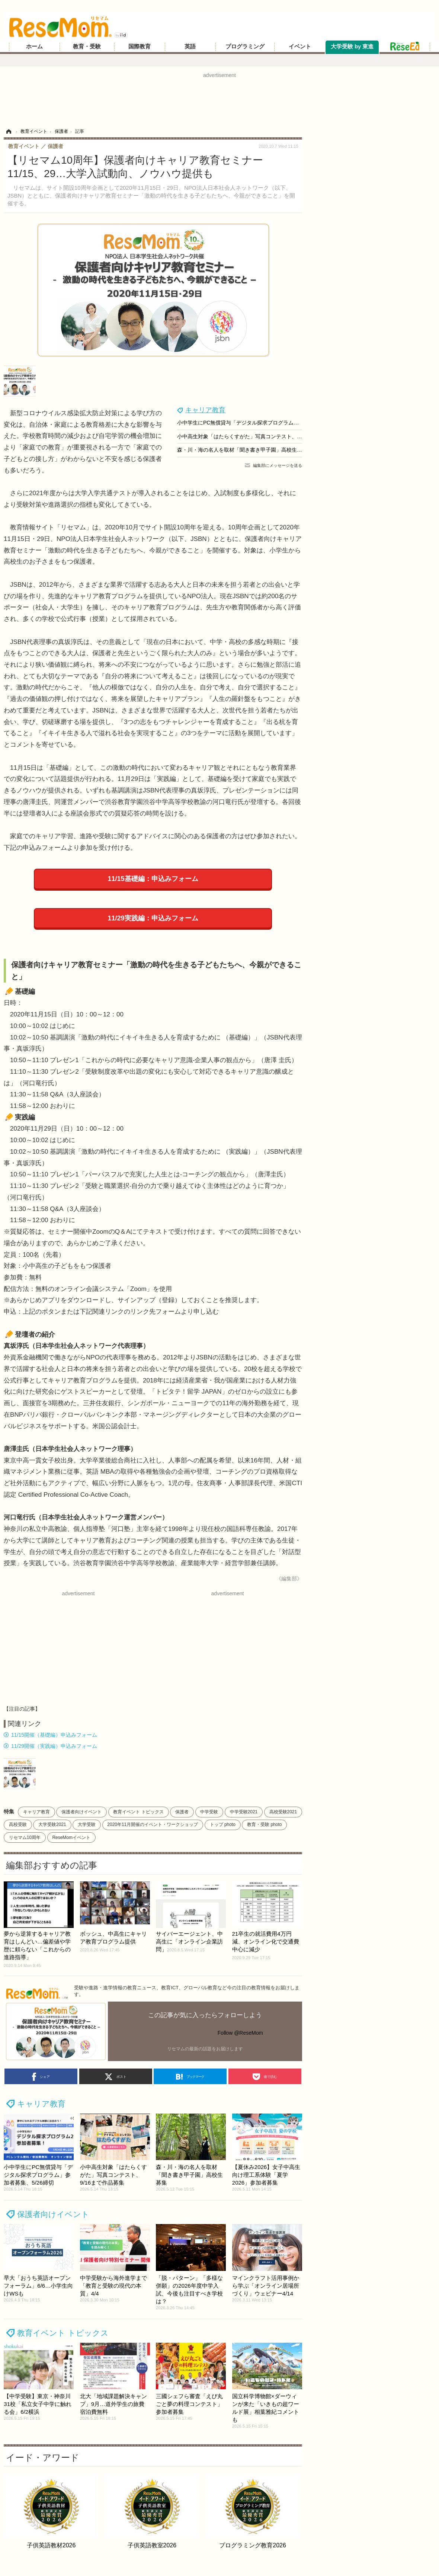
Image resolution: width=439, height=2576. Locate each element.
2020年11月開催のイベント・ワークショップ (152, 1824)
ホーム (34, 46)
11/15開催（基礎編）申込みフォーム (54, 1735)
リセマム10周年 (25, 1837)
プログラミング (245, 46)
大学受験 (87, 1824)
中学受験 (209, 1811)
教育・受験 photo (264, 1824)
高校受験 (18, 1824)
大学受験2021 (52, 1824)
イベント (300, 46)
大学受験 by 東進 (352, 46)
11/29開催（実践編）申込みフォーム (54, 1746)
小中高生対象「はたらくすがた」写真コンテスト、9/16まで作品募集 (257, 436)
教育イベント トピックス (138, 1811)
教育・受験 (87, 46)
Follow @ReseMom (240, 2033)
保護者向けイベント (81, 1811)
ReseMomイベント (71, 1837)
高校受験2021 (283, 1811)
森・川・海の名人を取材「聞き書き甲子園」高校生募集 (242, 450)
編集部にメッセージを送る (277, 465)
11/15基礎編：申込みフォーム (153, 878)
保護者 (182, 1811)
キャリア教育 (205, 410)
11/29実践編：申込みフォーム (153, 918)
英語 (190, 46)
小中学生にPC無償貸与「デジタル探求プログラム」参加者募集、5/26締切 (264, 423)
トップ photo (222, 1824)
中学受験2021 (244, 1811)
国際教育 (139, 46)
